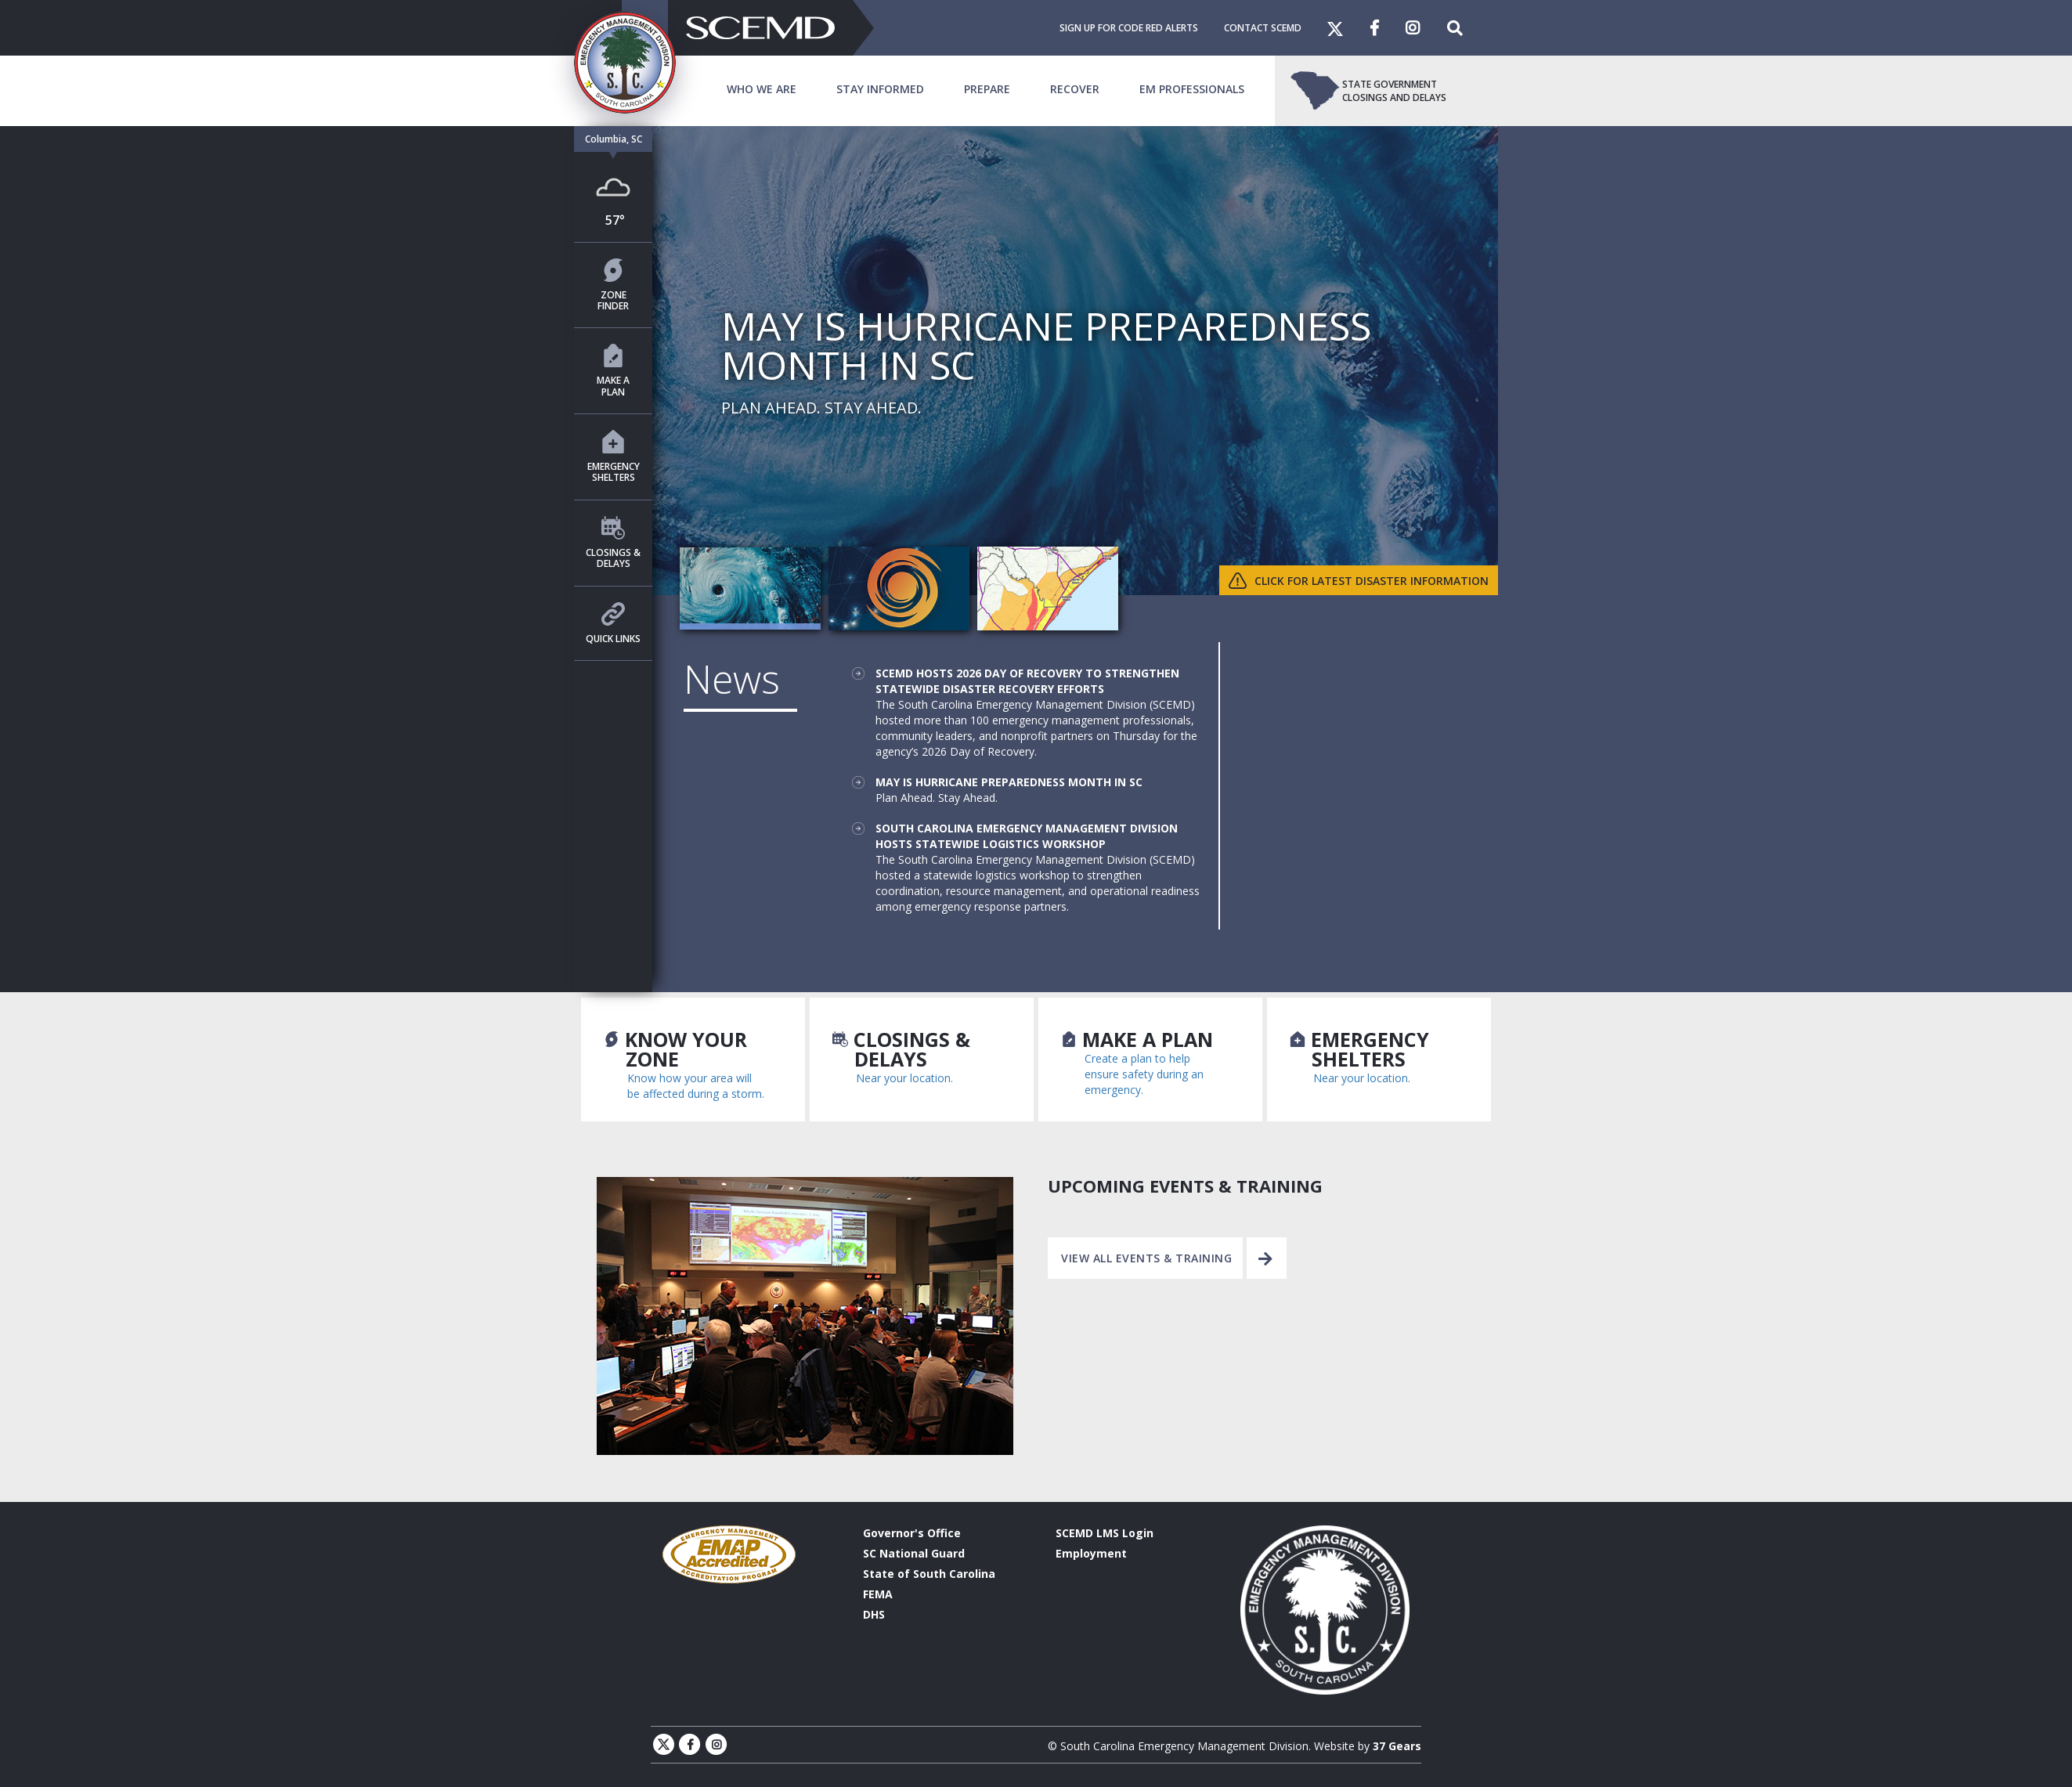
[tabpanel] (1036, 360)
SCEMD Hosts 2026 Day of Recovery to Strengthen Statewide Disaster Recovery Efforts (1027, 681)
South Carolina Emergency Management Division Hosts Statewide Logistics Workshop (1026, 836)
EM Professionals (1191, 88)
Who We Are (761, 88)
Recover (1074, 88)
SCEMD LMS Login (1104, 1532)
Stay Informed (880, 88)
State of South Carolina (929, 1573)
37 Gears (1397, 1745)
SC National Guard (914, 1553)
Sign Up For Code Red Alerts (1128, 27)
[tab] (750, 588)
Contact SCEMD (1262, 27)
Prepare (987, 88)
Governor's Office (912, 1532)
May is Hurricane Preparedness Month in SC (1008, 781)
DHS (874, 1614)
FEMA (878, 1594)
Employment (1091, 1553)
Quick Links (613, 623)
